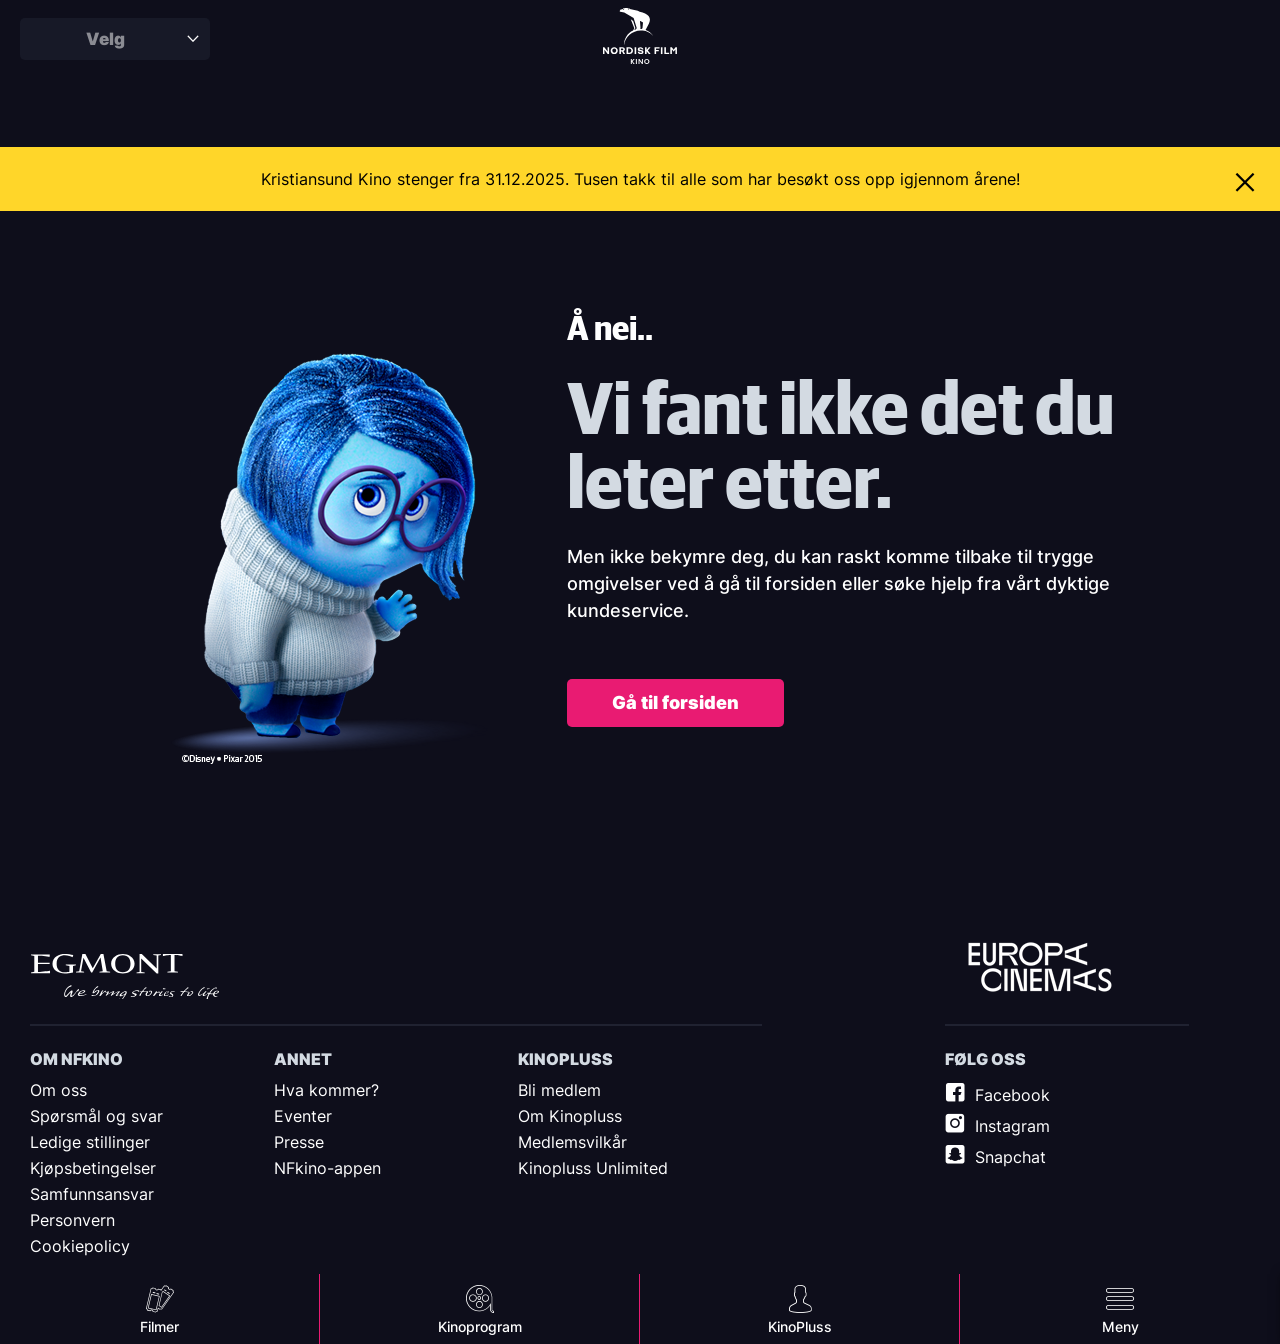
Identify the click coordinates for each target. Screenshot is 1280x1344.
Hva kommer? (326, 1090)
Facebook (1012, 1095)
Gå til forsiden (675, 702)
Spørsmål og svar (96, 1116)
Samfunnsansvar (92, 1194)
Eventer (303, 1116)
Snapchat (1010, 1157)
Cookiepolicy (80, 1246)
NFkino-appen (327, 1168)
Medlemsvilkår (572, 1142)
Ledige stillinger (90, 1142)
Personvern (72, 1220)
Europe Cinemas (1040, 968)
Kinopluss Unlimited (593, 1168)
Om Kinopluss (570, 1116)
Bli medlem (559, 1090)
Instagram (1012, 1126)
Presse (299, 1142)
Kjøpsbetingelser (93, 1168)
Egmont (125, 976)
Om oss (58, 1090)
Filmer (159, 1326)
